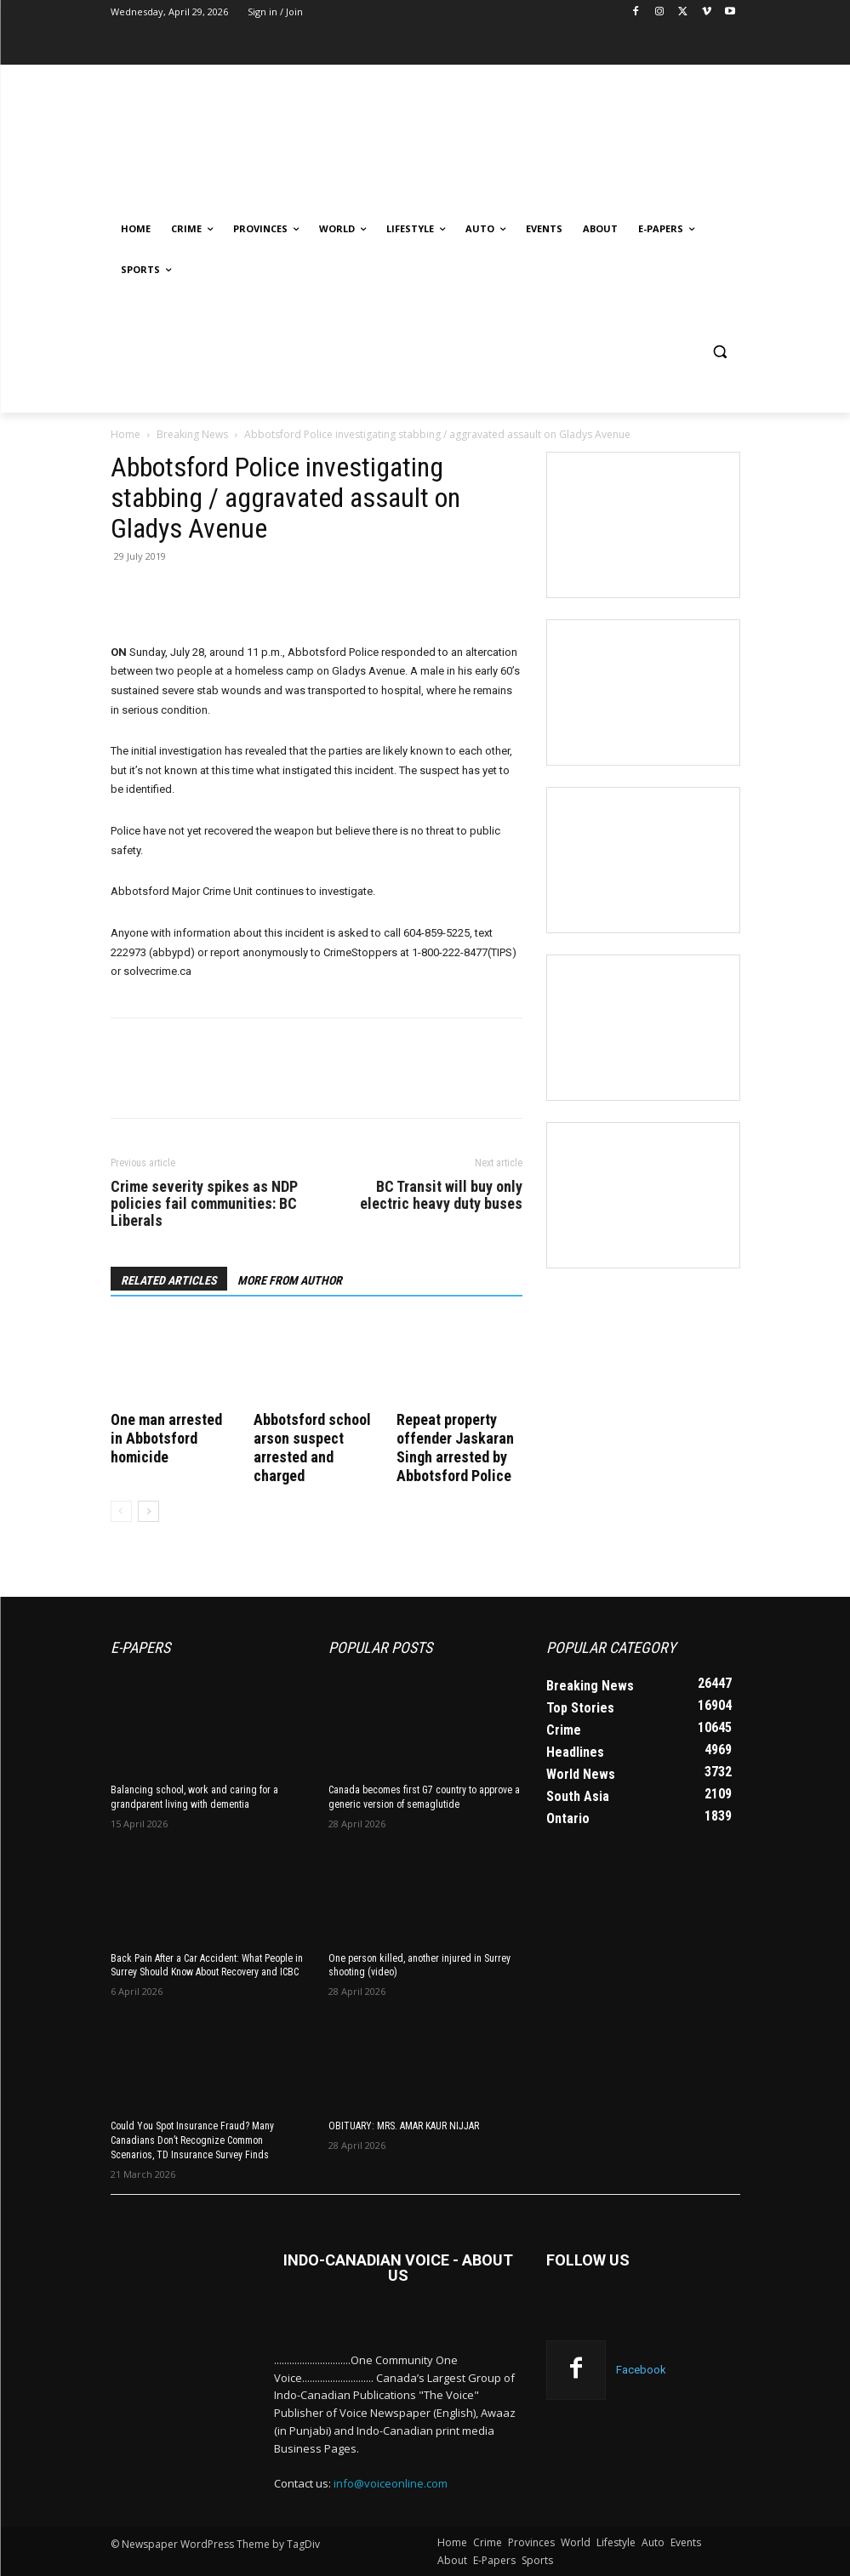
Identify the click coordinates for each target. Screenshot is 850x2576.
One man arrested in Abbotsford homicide (166, 1438)
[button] (720, 352)
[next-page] (148, 1511)
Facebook (641, 2369)
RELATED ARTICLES (169, 1280)
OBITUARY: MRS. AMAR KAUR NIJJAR (403, 2126)
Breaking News (192, 434)
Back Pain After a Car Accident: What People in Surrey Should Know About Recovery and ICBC (207, 1965)
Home (125, 434)
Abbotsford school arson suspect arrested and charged (312, 1448)
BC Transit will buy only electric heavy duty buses (441, 1195)
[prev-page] (121, 1511)
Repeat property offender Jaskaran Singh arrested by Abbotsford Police (455, 1448)
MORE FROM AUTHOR (289, 1280)
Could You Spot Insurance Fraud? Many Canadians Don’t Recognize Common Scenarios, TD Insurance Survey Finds (192, 2140)
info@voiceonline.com (391, 2483)
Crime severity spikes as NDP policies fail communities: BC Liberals (204, 1203)
